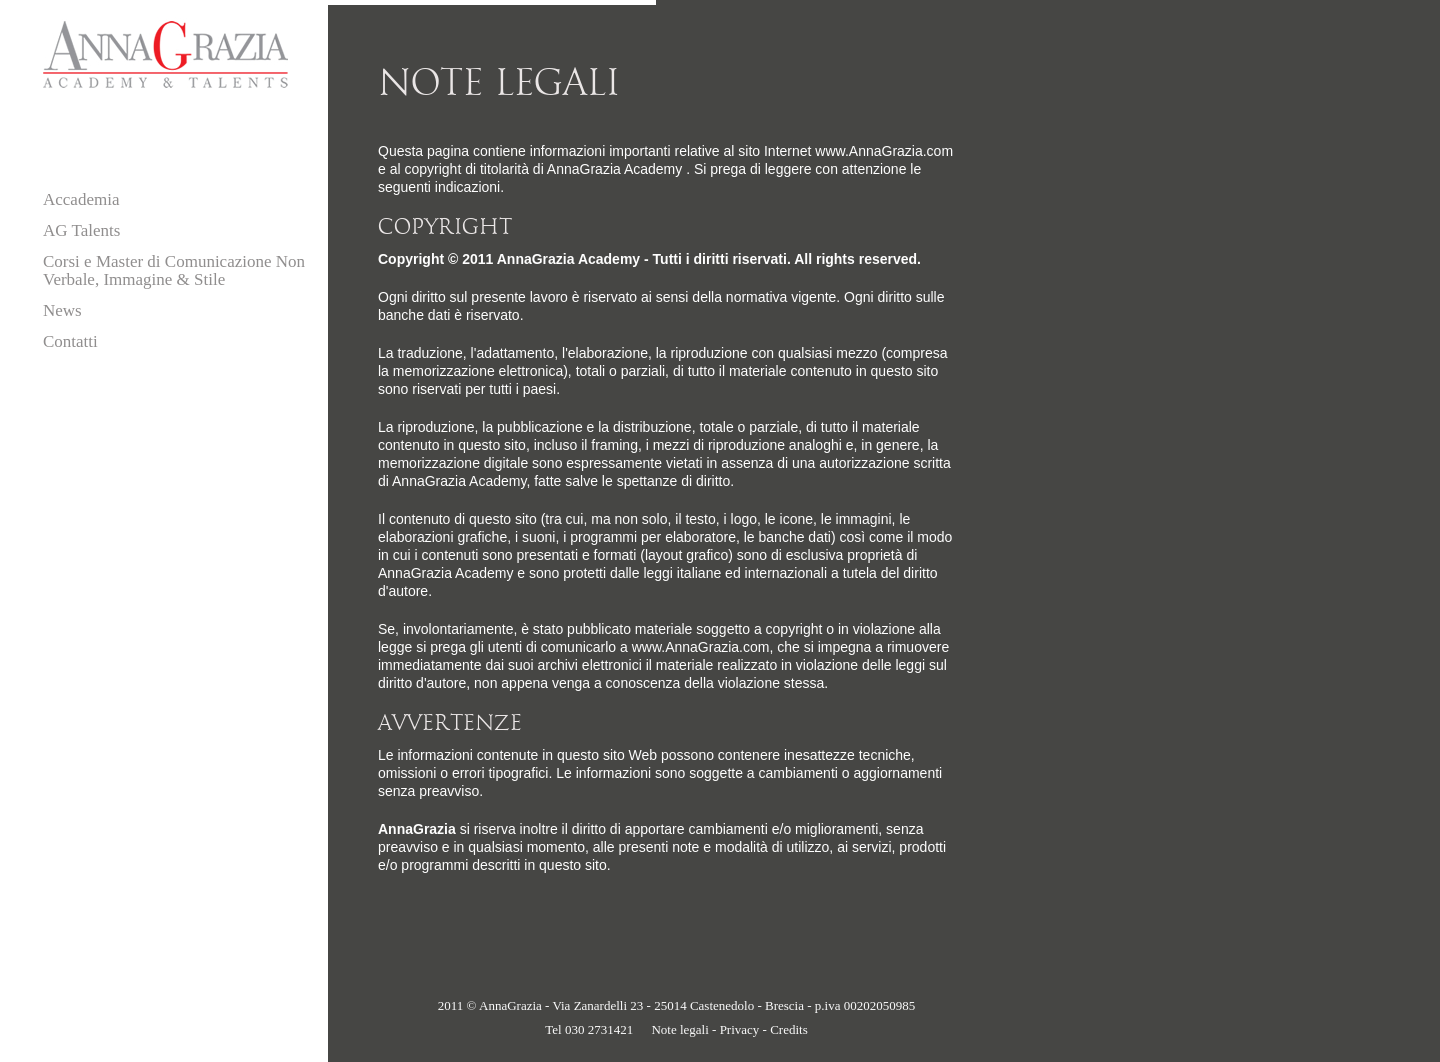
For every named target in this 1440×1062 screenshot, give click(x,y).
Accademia (81, 199)
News (62, 310)
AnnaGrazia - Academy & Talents (165, 54)
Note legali (679, 1029)
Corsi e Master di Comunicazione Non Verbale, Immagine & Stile (174, 270)
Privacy (740, 1029)
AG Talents (81, 230)
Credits (789, 1029)
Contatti (70, 341)
